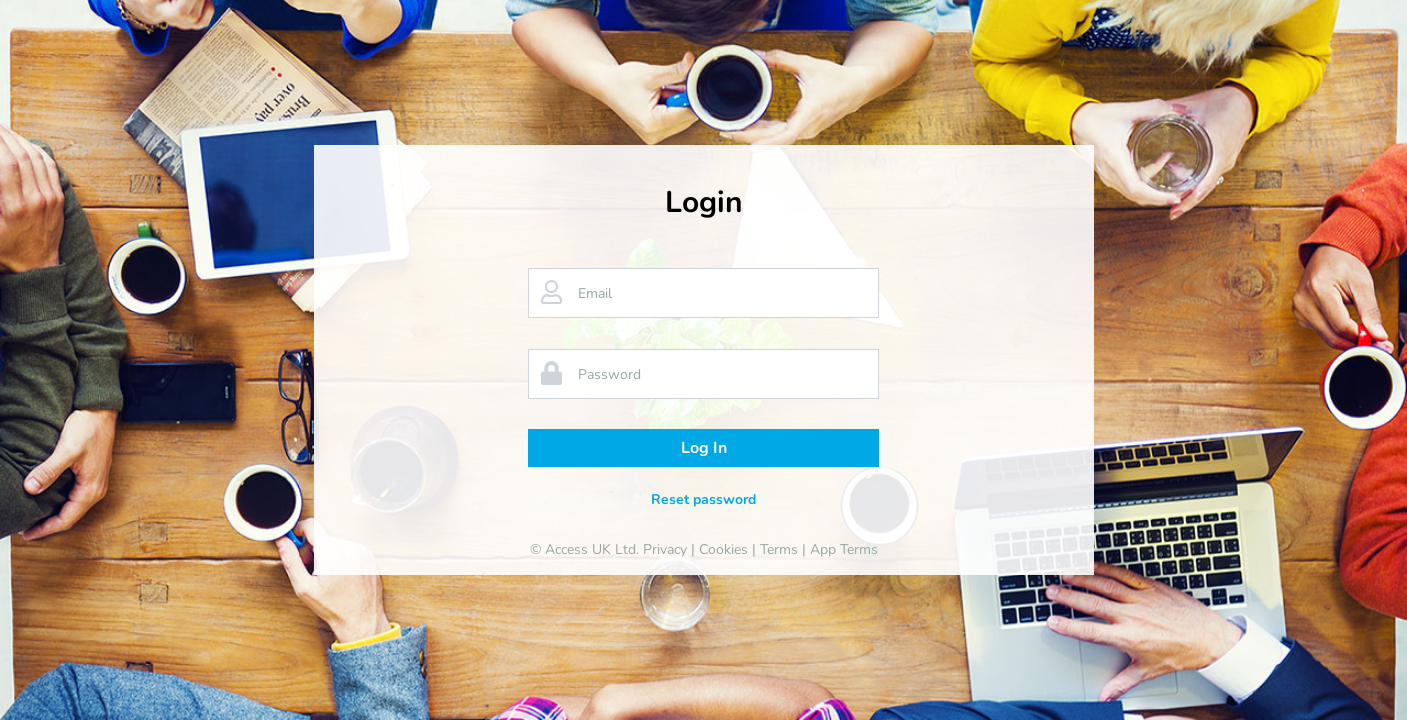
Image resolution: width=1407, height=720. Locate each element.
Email (595, 293)
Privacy (665, 549)
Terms (779, 549)
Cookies (723, 549)
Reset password (703, 499)
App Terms (844, 549)
